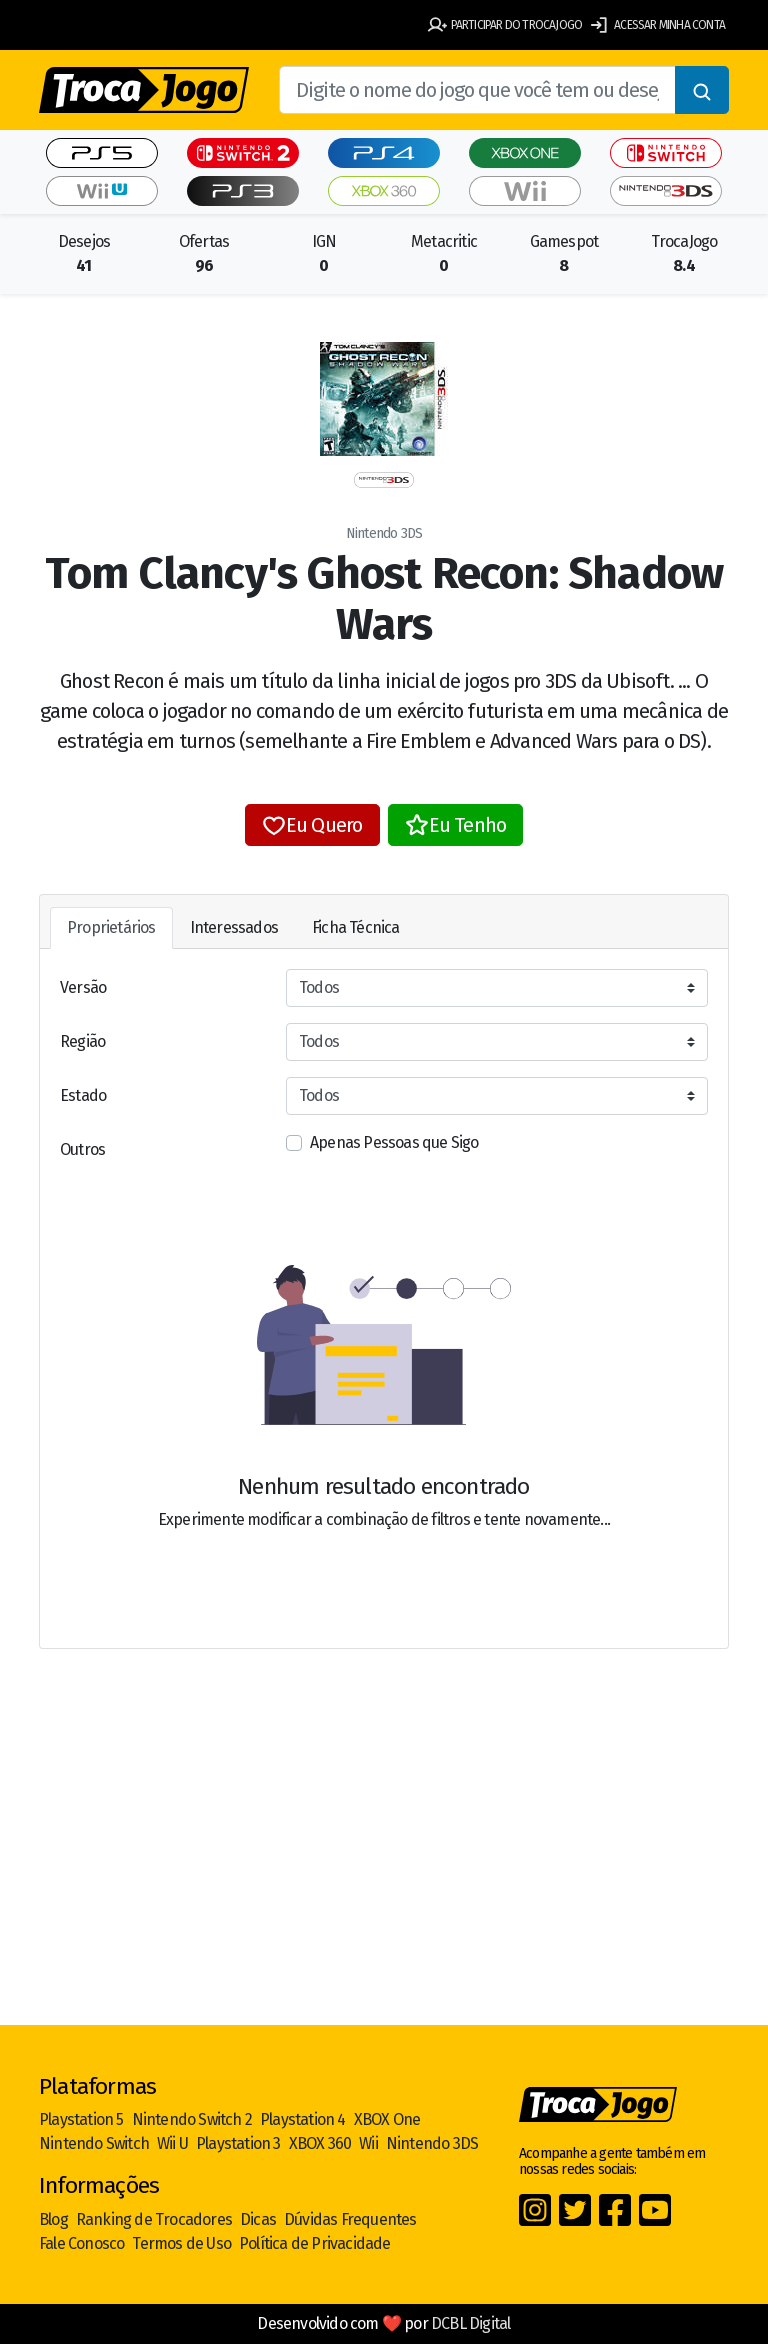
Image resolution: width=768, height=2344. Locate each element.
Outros (82, 1149)
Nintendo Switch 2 (192, 2119)
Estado (83, 1095)
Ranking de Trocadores (154, 2219)
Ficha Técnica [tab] (356, 927)
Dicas (258, 2219)
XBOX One (387, 2119)
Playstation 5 (81, 2119)
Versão (83, 987)
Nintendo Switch (94, 2143)
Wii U (172, 2143)
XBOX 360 (320, 2143)
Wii (368, 2143)
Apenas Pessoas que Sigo (394, 1142)
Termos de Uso (181, 2243)
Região (82, 1041)
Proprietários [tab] (111, 927)
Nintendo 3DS (432, 2143)
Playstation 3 (238, 2143)
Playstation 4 (303, 2119)
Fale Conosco (81, 2243)
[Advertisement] (384, 1869)
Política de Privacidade (315, 2243)
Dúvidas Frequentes (350, 2219)
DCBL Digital (470, 2323)
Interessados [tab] (234, 927)
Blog (53, 2219)
